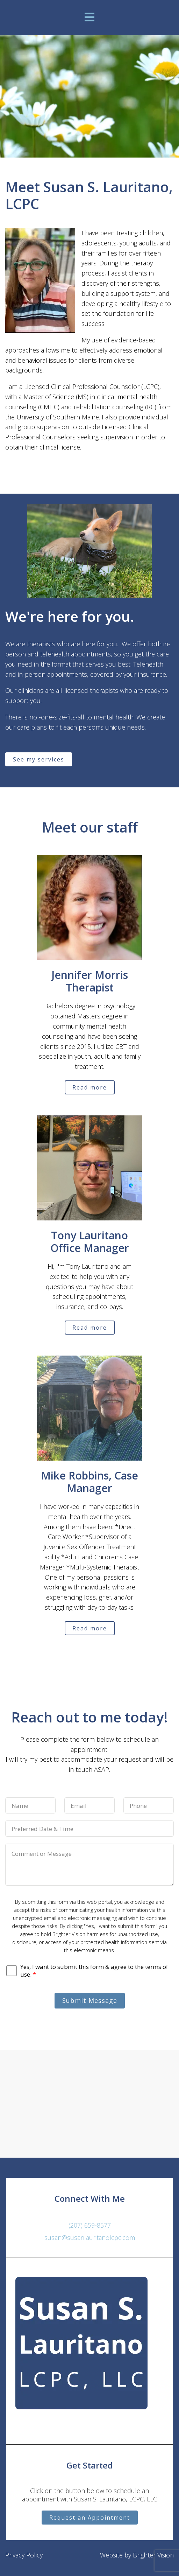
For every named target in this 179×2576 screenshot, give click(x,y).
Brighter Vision (153, 2555)
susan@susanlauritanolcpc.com (89, 2237)
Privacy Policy (24, 2555)
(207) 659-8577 (90, 2225)
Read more (89, 1087)
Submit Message (89, 2000)
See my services (38, 759)
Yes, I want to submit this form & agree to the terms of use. (94, 1970)
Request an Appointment (89, 2517)
